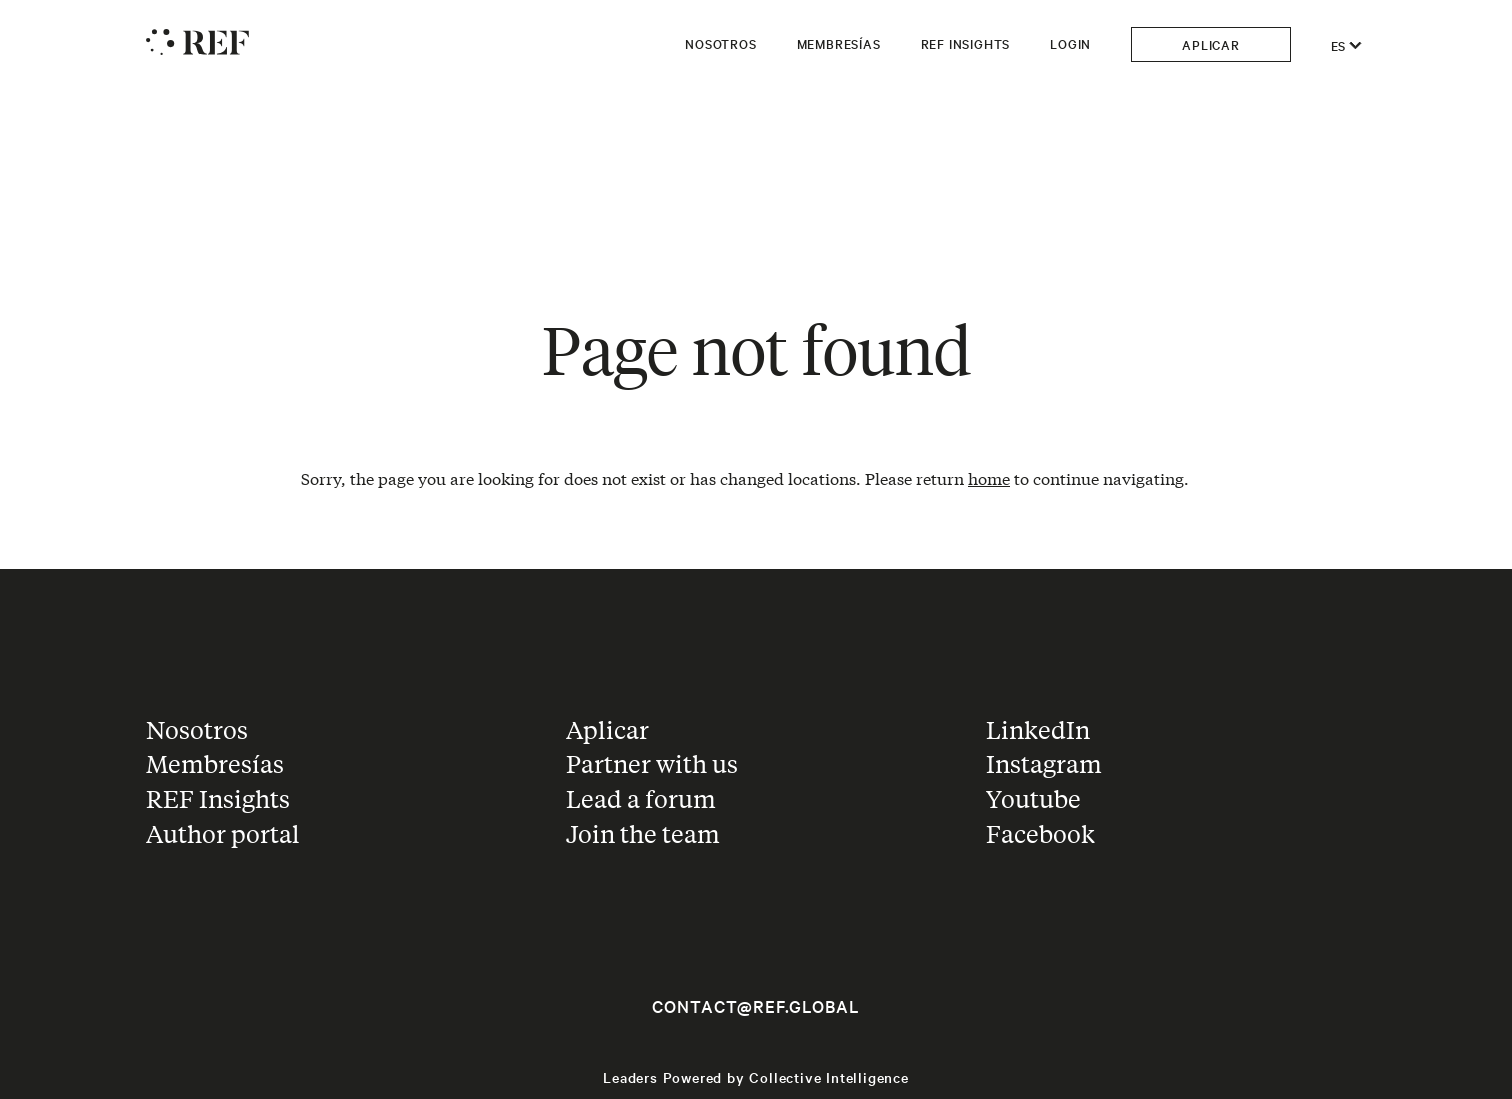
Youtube (1033, 798)
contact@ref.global (755, 1006)
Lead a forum (641, 798)
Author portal (223, 833)
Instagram (1044, 763)
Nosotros (720, 43)
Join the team (643, 833)
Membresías (839, 43)
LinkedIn (1038, 729)
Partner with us (652, 763)
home (989, 477)
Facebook (1040, 833)
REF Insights (966, 43)
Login (1070, 43)
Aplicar (1211, 44)
